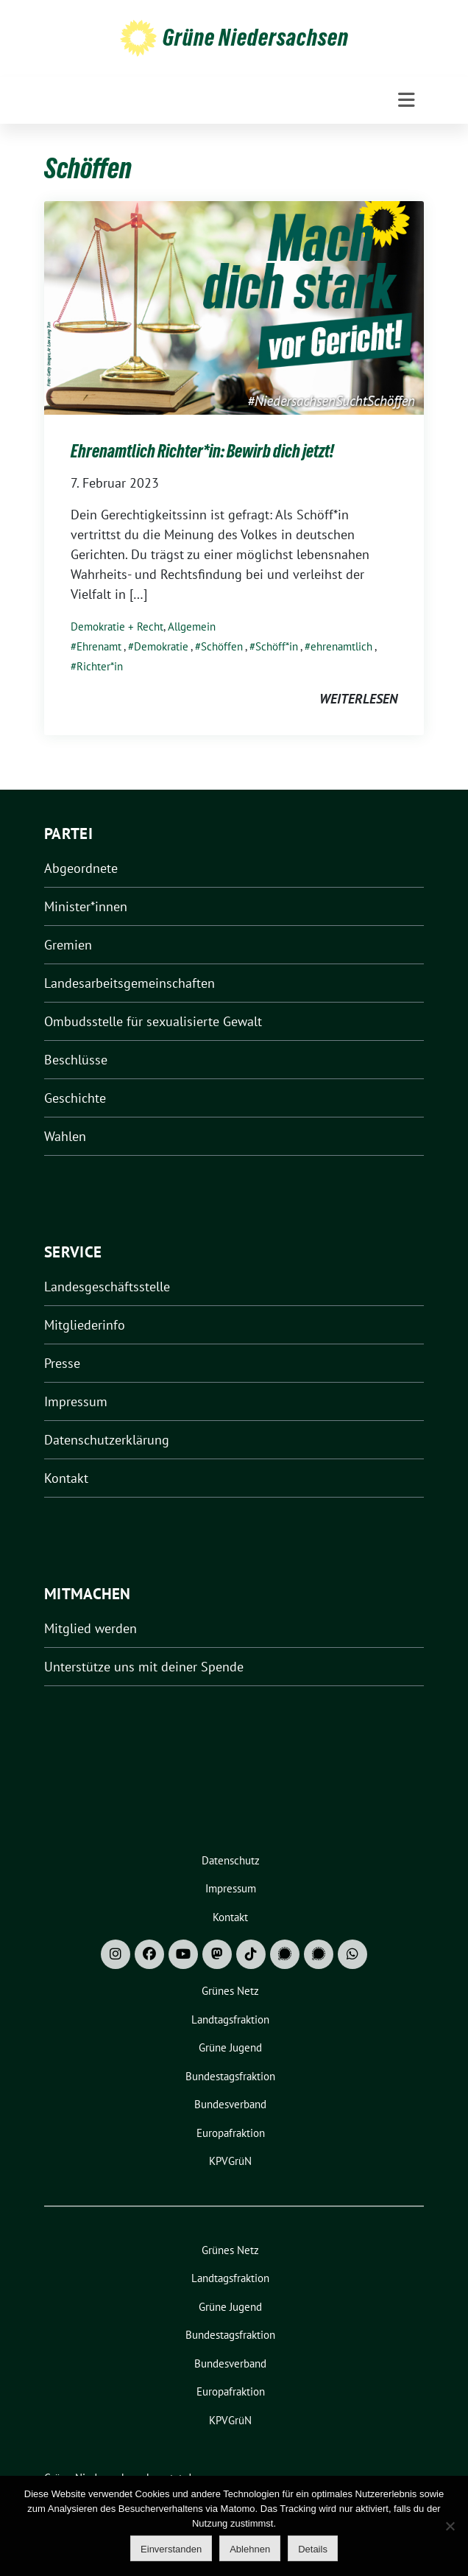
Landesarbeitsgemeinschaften (129, 983)
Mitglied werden (90, 1628)
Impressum (75, 1401)
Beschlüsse (75, 1059)
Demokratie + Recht (117, 627)
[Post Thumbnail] (234, 306)
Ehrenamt (99, 646)
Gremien (68, 944)
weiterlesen (358, 698)
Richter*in (100, 666)
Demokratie (161, 646)
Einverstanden (171, 2549)
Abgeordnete (81, 868)
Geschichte (75, 1097)
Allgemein (192, 627)
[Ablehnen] (449, 2526)
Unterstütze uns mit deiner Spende (144, 1666)
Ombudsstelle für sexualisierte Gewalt (153, 1021)
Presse (62, 1363)
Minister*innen (85, 906)
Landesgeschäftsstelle (107, 1286)
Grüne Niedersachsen (256, 37)
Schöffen (222, 646)
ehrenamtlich (341, 646)
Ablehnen (250, 2549)
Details (312, 2549)
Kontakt (66, 1478)
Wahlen (65, 1136)
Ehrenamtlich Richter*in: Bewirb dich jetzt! (202, 451)
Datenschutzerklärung (106, 1439)
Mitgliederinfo (84, 1324)
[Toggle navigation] (406, 100)
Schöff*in (276, 646)
